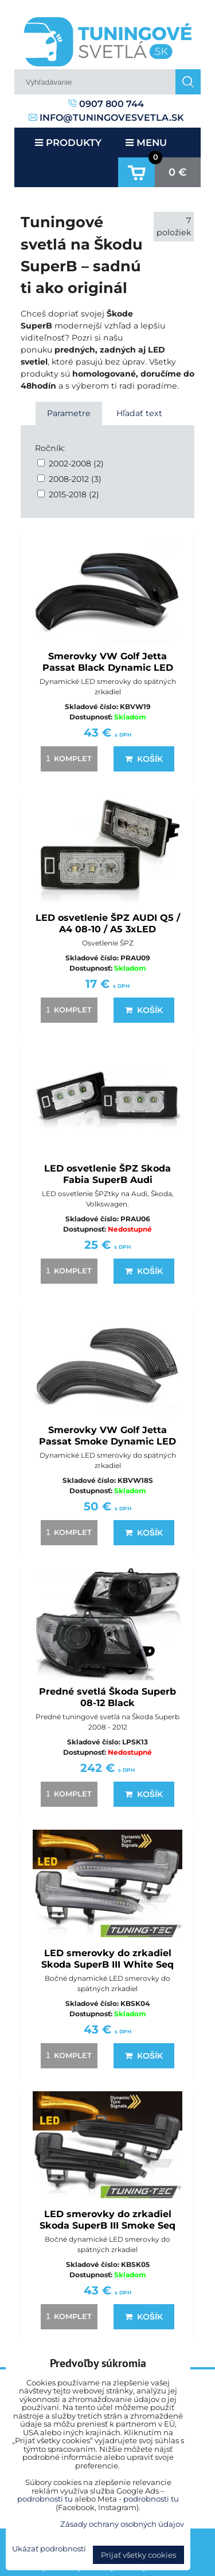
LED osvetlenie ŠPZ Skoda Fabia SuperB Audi (107, 1174)
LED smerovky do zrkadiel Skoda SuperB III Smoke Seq (107, 2220)
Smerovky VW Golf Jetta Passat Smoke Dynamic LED (107, 1435)
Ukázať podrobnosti (49, 2549)
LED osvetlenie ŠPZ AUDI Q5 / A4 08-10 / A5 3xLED (108, 923)
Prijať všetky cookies (138, 2554)
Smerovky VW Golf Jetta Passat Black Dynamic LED (107, 662)
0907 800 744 (106, 103)
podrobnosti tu (45, 2498)
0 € (178, 172)
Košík (144, 759)
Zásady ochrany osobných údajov (122, 2523)
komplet (67, 758)
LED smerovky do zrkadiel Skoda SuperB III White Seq (107, 1959)
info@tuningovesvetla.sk (106, 117)
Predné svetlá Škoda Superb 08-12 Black (107, 1697)
